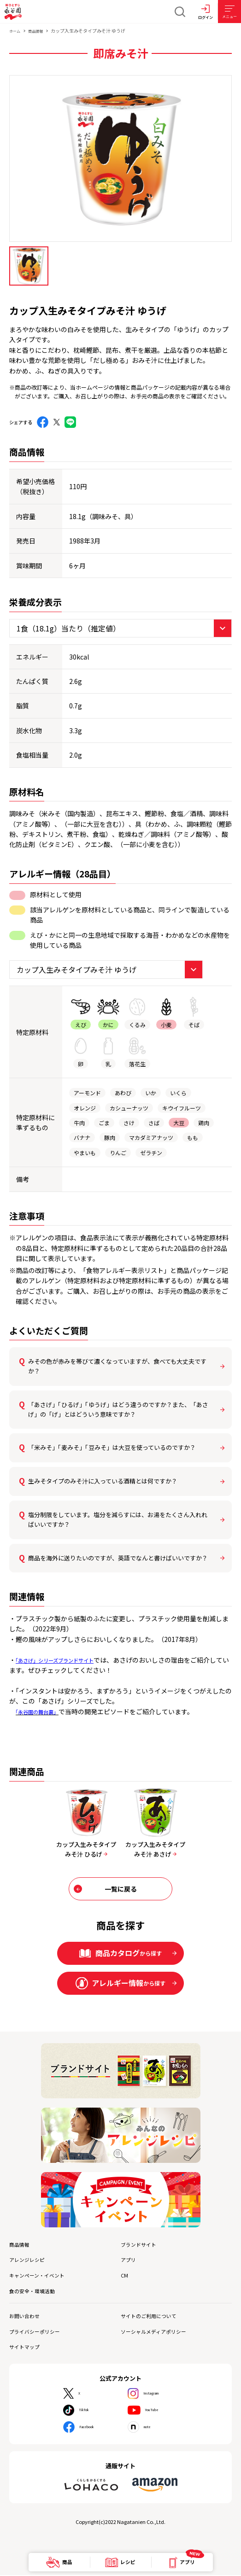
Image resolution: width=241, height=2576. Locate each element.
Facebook (94, 2427)
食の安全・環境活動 (36, 2292)
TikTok (89, 2411)
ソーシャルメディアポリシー (159, 2332)
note (151, 2427)
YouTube (158, 2411)
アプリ (130, 2262)
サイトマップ (27, 2347)
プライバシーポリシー (39, 2332)
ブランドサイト (142, 2247)
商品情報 (40, 30)
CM (125, 2277)
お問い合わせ (27, 2317)
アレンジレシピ (30, 2262)
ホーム (16, 30)
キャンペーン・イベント (42, 2277)
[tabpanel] (120, 158)
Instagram (159, 2394)
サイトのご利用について (154, 2317)
